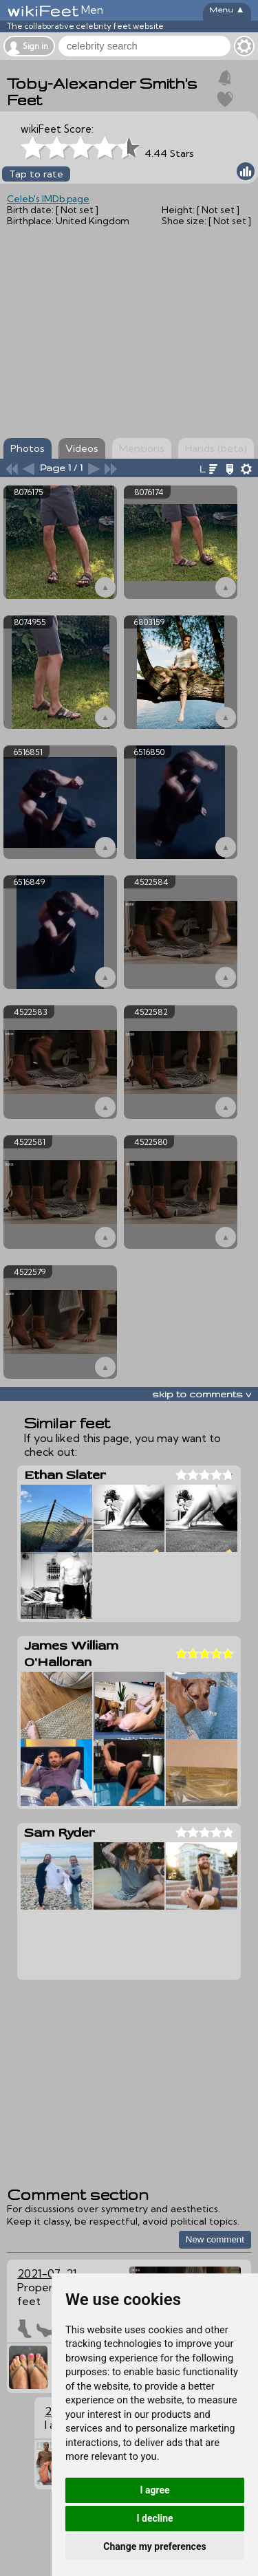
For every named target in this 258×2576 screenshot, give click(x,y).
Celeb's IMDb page (48, 198)
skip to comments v (201, 1393)
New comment (215, 2239)
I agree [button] (154, 2490)
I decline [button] (154, 2518)
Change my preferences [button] (154, 2546)
